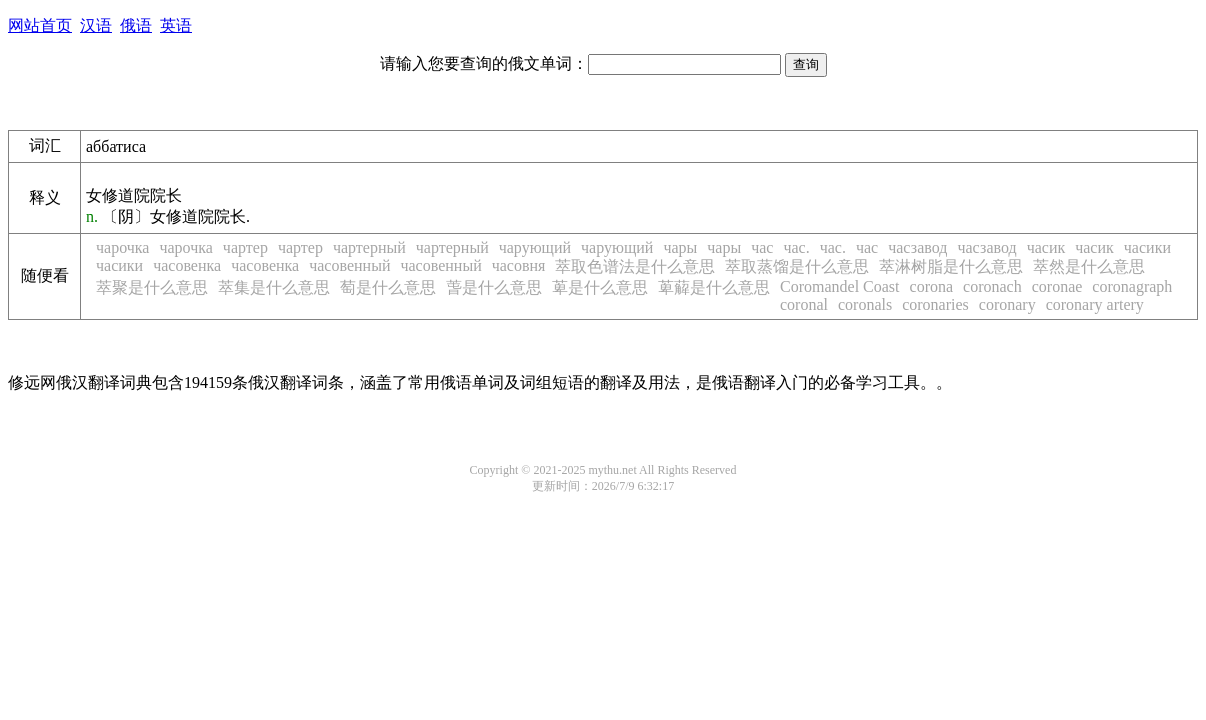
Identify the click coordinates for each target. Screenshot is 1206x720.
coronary (1007, 304)
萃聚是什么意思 (152, 287)
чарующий (535, 247)
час (762, 247)
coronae (1057, 286)
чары (680, 247)
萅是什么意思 (494, 287)
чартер (245, 247)
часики (1147, 247)
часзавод (917, 247)
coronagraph (1132, 286)
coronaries (935, 304)
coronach (992, 286)
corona (932, 286)
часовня (519, 265)
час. (796, 247)
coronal (804, 304)
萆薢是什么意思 (714, 287)
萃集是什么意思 (274, 287)
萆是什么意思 (600, 287)
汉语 (96, 25)
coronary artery (1095, 304)
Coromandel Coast (840, 286)
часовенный (349, 265)
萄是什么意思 (388, 287)
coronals (865, 304)
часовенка (187, 265)
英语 (176, 25)
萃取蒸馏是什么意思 (797, 266)
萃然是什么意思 (1089, 266)
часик (1046, 247)
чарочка (122, 247)
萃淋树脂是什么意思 (951, 266)
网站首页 (40, 25)
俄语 (136, 25)
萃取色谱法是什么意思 (635, 266)
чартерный (369, 247)
